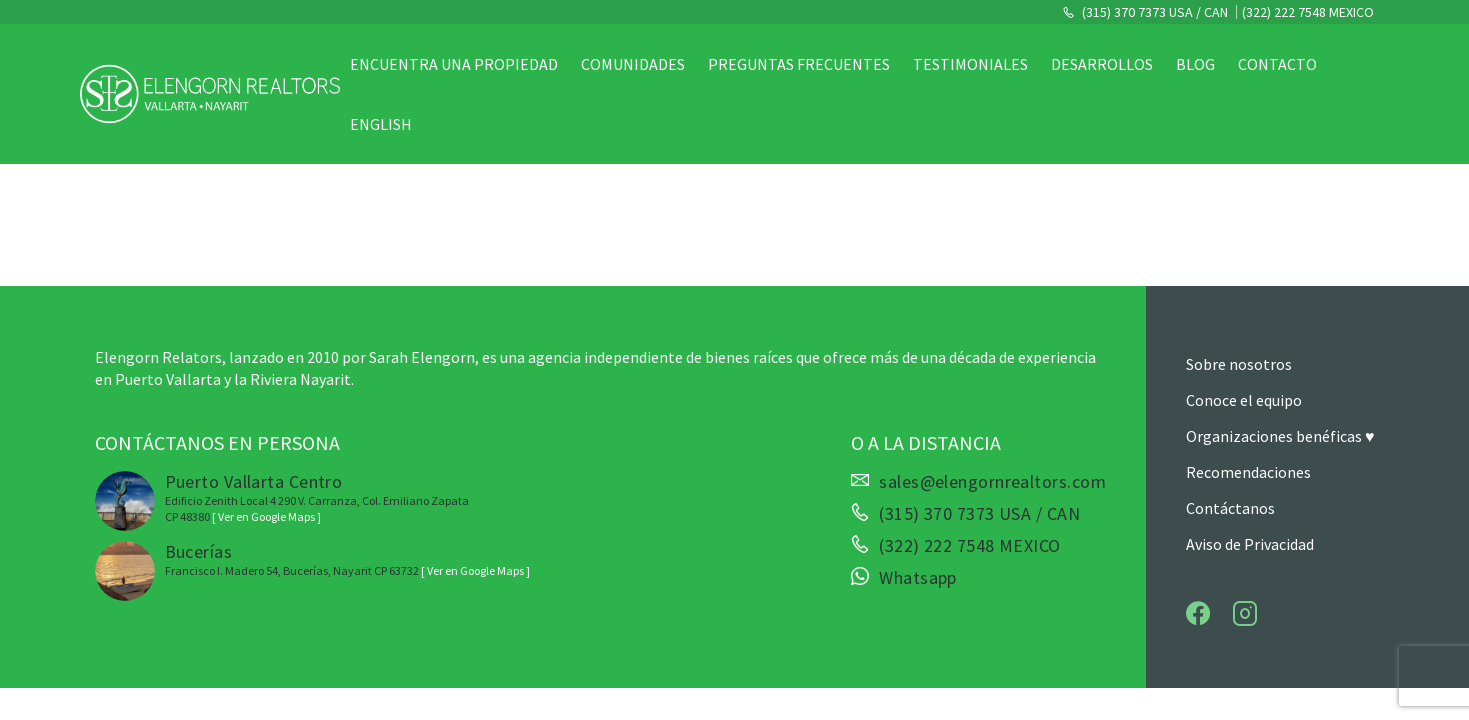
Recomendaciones (1248, 472)
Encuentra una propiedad (454, 64)
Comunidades (633, 64)
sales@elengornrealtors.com (992, 482)
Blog (1195, 64)
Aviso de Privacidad (1250, 544)
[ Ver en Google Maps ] (266, 516)
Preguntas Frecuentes (799, 64)
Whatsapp (918, 578)
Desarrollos (1102, 64)
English (381, 124)
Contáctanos (1230, 508)
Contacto (1277, 64)
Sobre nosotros (1239, 364)
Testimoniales (970, 64)
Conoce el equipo (1244, 400)
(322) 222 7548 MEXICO (1308, 12)
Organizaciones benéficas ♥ (1280, 436)
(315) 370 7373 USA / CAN (1153, 12)
